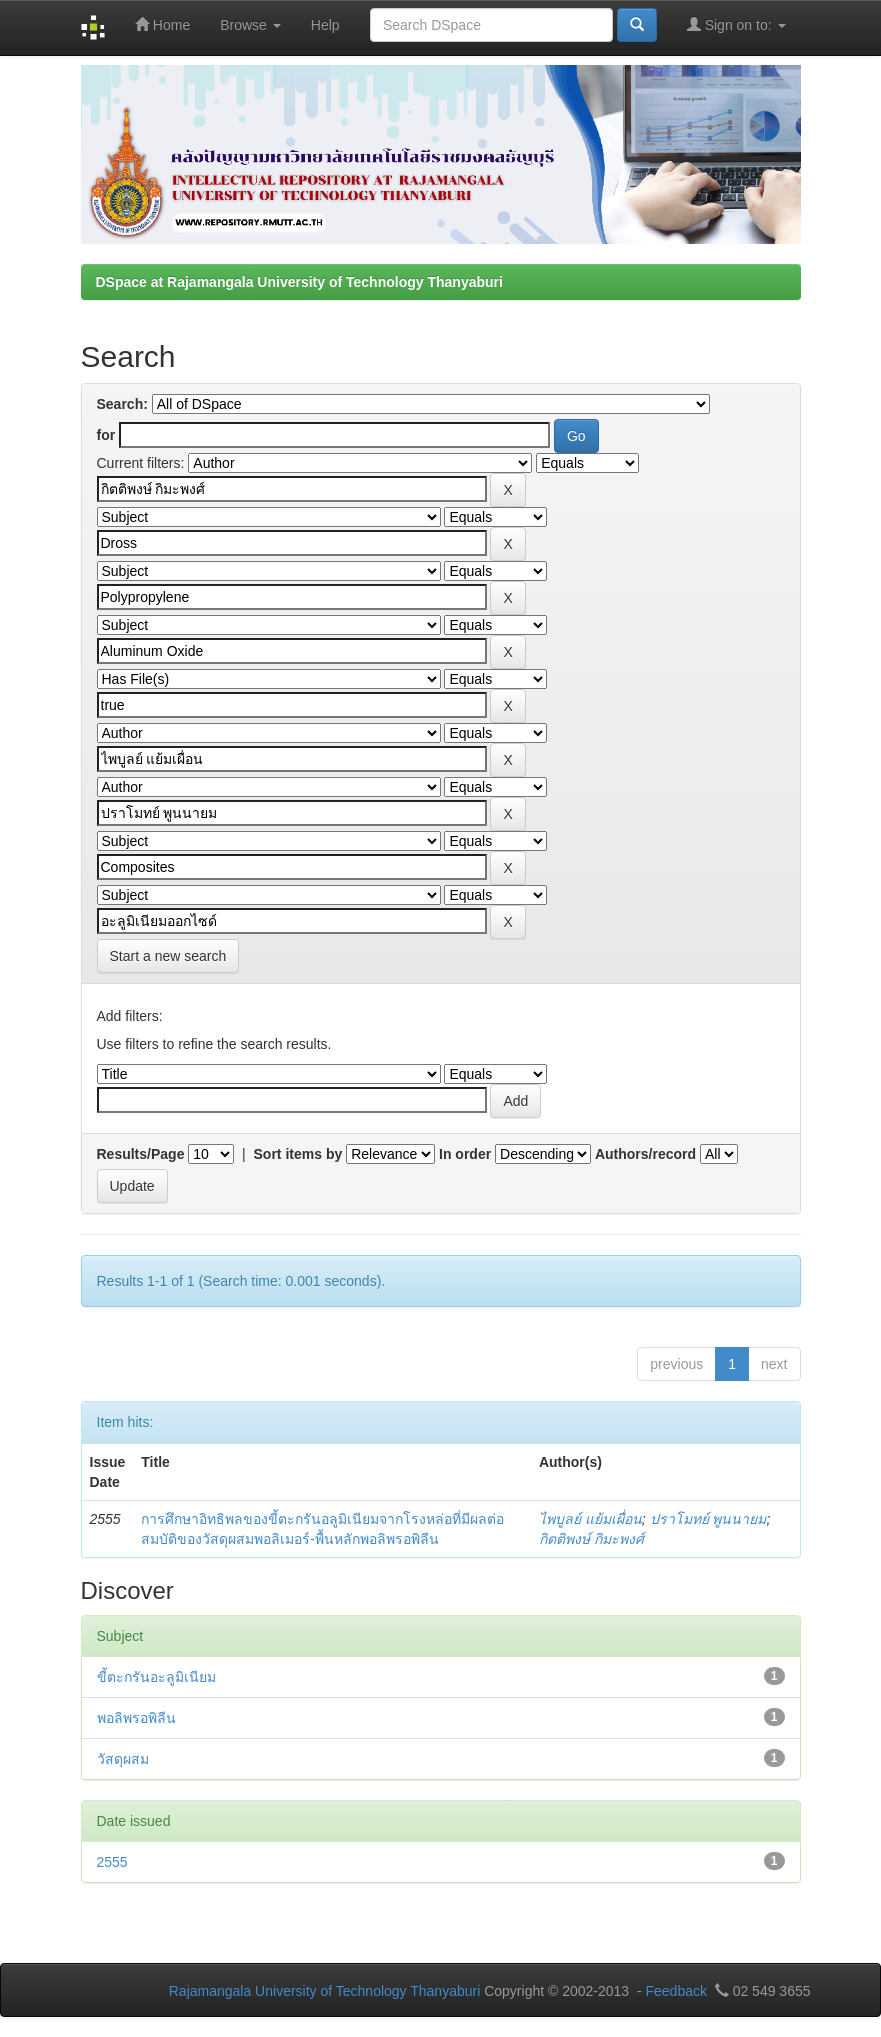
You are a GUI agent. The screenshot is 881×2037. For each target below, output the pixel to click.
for (106, 435)
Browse (250, 25)
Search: (122, 404)
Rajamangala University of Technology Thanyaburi (325, 1991)
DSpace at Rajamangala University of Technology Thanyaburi (299, 282)
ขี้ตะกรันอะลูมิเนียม (156, 1677)
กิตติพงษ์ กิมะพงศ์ (591, 1539)
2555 (112, 1862)
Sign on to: (736, 24)
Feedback (675, 1991)
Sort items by (298, 1154)
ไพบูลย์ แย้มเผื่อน (590, 1519)
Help (325, 25)
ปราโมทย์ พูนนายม (708, 1519)
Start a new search (168, 956)
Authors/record (645, 1154)
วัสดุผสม (123, 1759)
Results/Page (141, 1154)
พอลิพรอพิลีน (136, 1718)
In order (465, 1154)
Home (162, 24)
